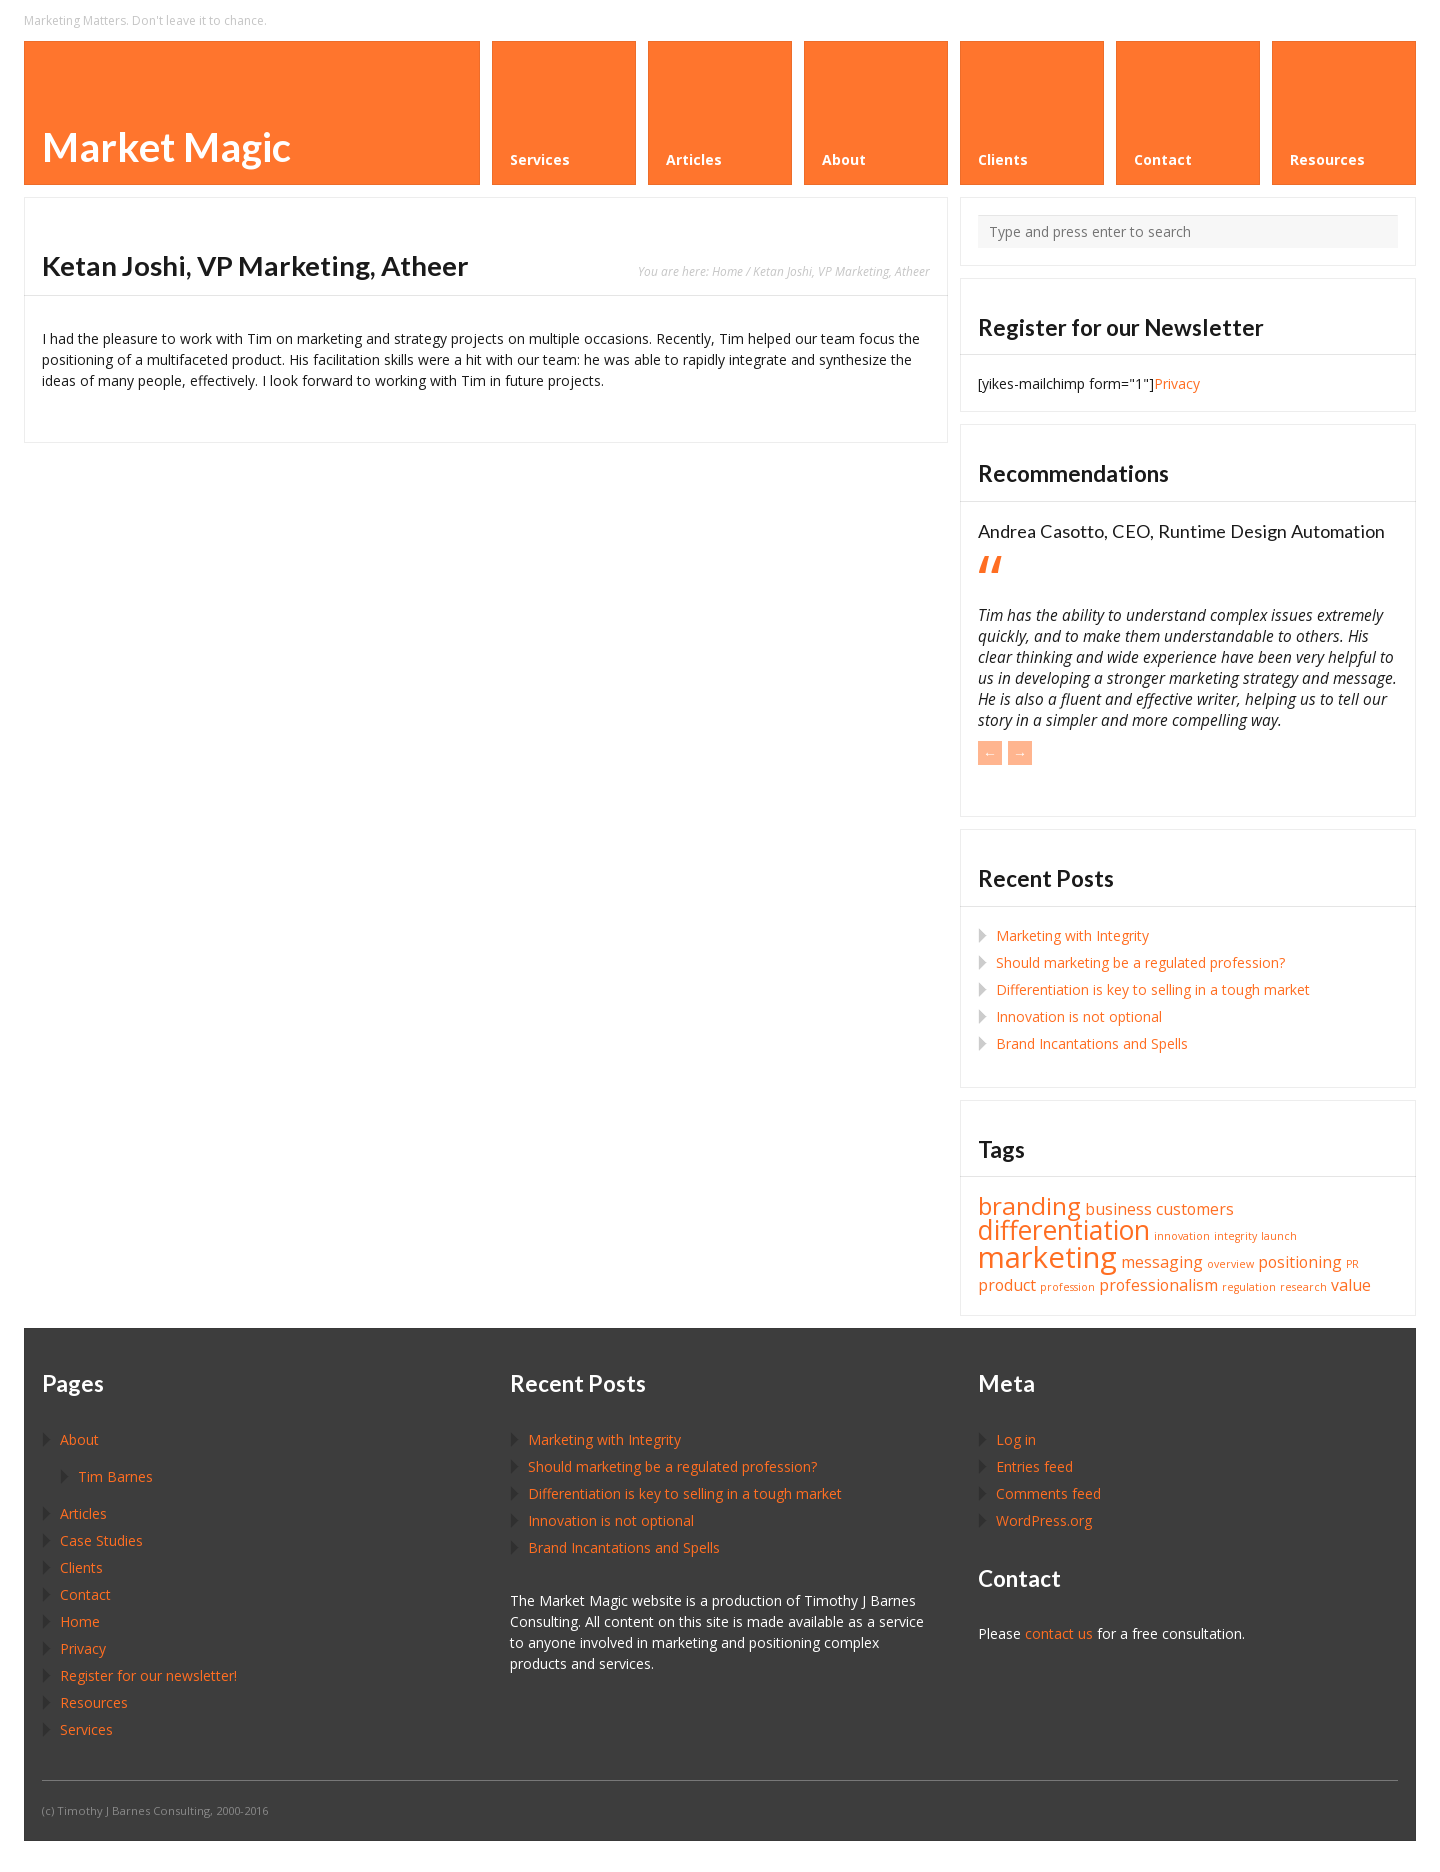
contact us (1059, 1633)
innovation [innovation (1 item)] (1182, 1236)
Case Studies (101, 1540)
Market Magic (166, 147)
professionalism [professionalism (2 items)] (1158, 1285)
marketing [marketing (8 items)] (1047, 1257)
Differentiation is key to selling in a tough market (1153, 989)
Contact (85, 1594)
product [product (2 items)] (1007, 1285)
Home (727, 271)
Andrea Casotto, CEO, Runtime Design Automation (1181, 531)
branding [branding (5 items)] (1029, 1205)
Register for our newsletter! (148, 1675)
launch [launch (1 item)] (1279, 1236)
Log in (1016, 1439)
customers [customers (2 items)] (1195, 1209)
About (79, 1439)
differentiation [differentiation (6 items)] (1064, 1230)
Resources (94, 1702)
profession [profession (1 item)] (1067, 1287)
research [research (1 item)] (1303, 1287)
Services (86, 1729)
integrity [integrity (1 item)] (1235, 1236)
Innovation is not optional (1079, 1016)
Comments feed (1048, 1493)
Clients (81, 1567)
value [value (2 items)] (1351, 1285)
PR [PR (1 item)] (1352, 1264)
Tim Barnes (115, 1476)
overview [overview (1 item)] (1230, 1264)
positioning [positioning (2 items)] (1300, 1262)
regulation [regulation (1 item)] (1249, 1287)
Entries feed (1034, 1466)
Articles (83, 1513)
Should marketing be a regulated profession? (1140, 962)
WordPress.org (1044, 1520)
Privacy (1177, 383)
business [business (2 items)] (1118, 1209)
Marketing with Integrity (1072, 935)
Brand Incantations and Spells (1092, 1043)
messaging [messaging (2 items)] (1162, 1262)
